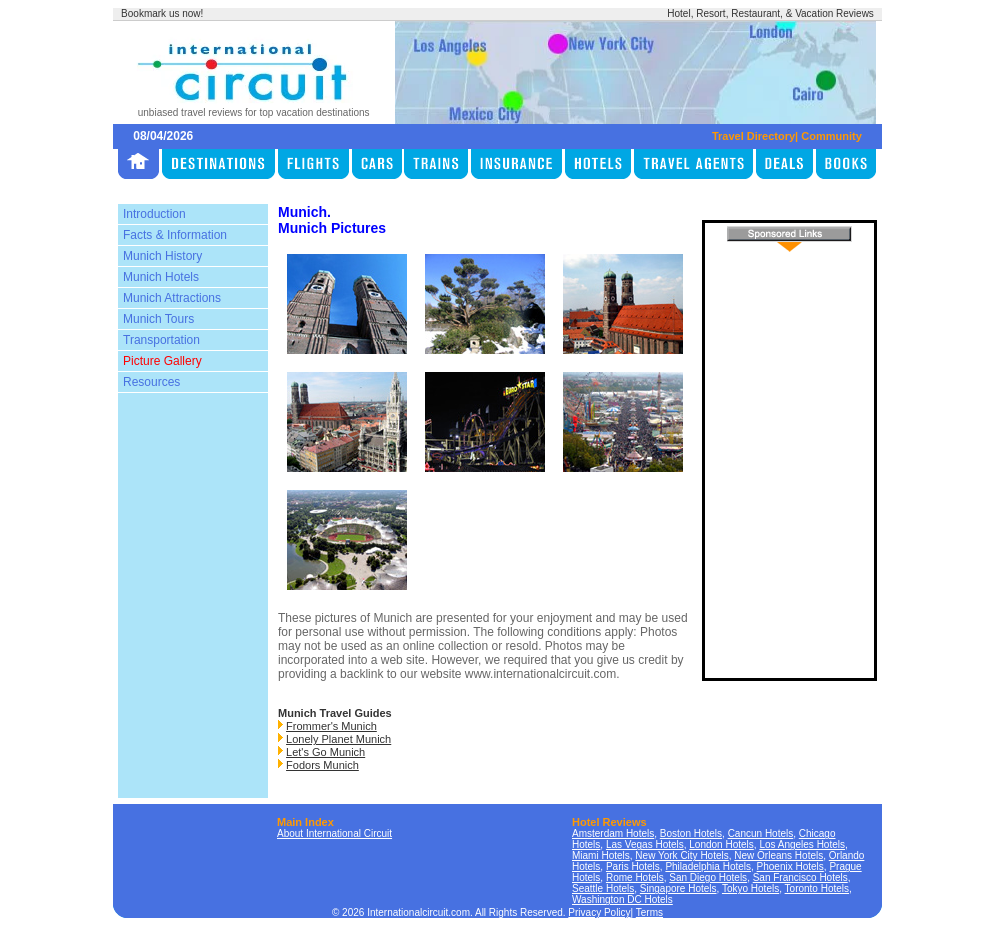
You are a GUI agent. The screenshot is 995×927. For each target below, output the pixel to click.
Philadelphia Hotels (708, 866)
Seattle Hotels (603, 888)
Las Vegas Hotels (645, 844)
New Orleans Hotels (778, 855)
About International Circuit (334, 833)
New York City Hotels (681, 855)
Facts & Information (175, 235)
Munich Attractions (172, 298)
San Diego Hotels (708, 877)
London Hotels (721, 844)
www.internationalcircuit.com (540, 674)
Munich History (162, 256)
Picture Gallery (162, 361)
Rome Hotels (635, 877)
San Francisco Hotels (800, 877)
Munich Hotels (161, 277)
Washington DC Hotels (622, 899)
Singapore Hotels (678, 888)
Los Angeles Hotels (802, 844)
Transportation (161, 340)
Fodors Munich (322, 765)
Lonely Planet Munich (338, 739)
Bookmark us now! (162, 13)
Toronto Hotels (817, 888)
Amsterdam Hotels (613, 833)
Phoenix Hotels (790, 866)
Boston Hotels (691, 833)
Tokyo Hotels (750, 888)
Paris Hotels (633, 866)
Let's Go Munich (325, 752)
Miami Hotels (601, 855)
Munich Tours (158, 319)
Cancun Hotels (761, 833)
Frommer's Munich (331, 726)
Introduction (154, 214)
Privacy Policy (599, 912)
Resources (151, 382)
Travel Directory (753, 136)
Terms (649, 912)
